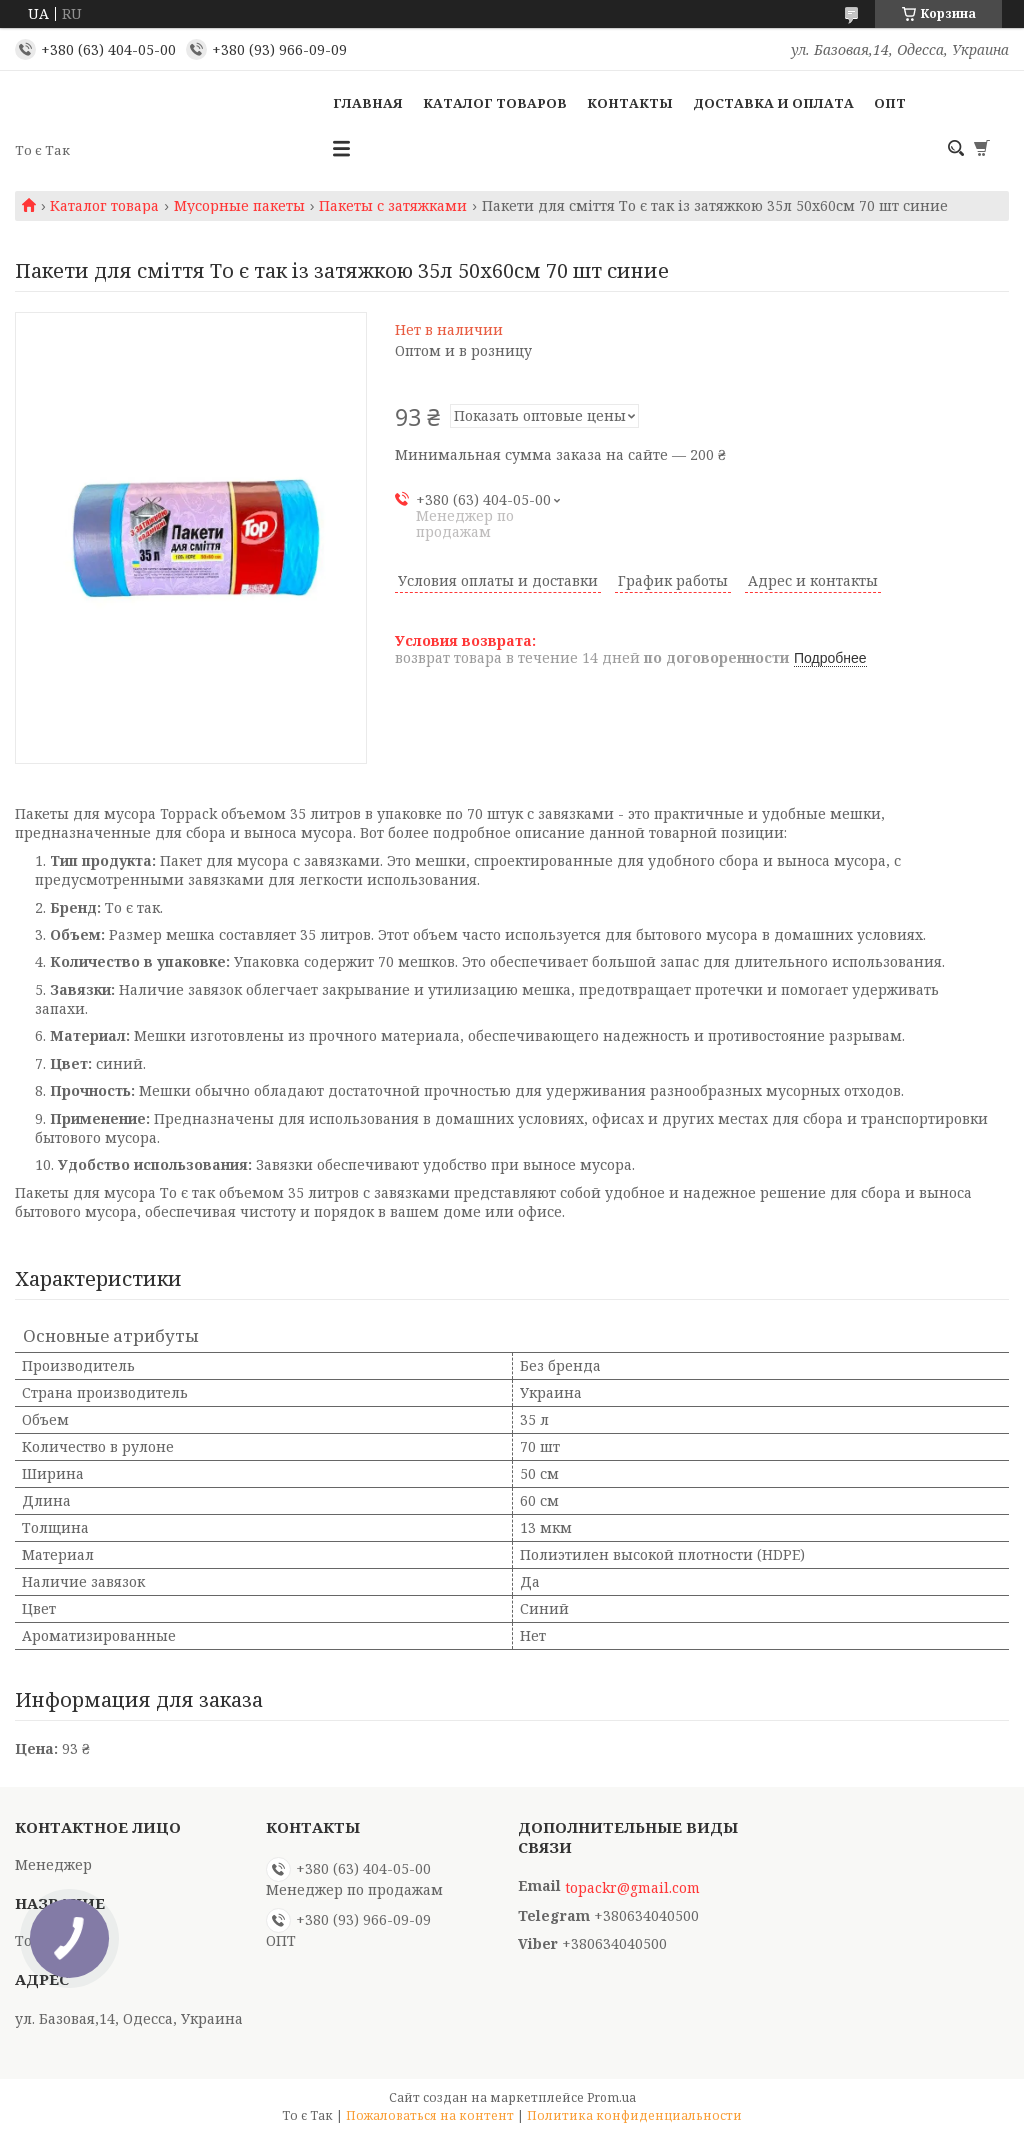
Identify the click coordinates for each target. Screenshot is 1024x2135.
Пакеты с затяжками (393, 206)
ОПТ (890, 103)
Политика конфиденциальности (634, 2115)
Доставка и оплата (773, 103)
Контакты (630, 103)
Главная (368, 103)
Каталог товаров (495, 103)
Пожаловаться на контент (430, 2115)
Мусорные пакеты (239, 206)
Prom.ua (611, 2097)
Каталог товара (104, 206)
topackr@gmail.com (632, 1888)
